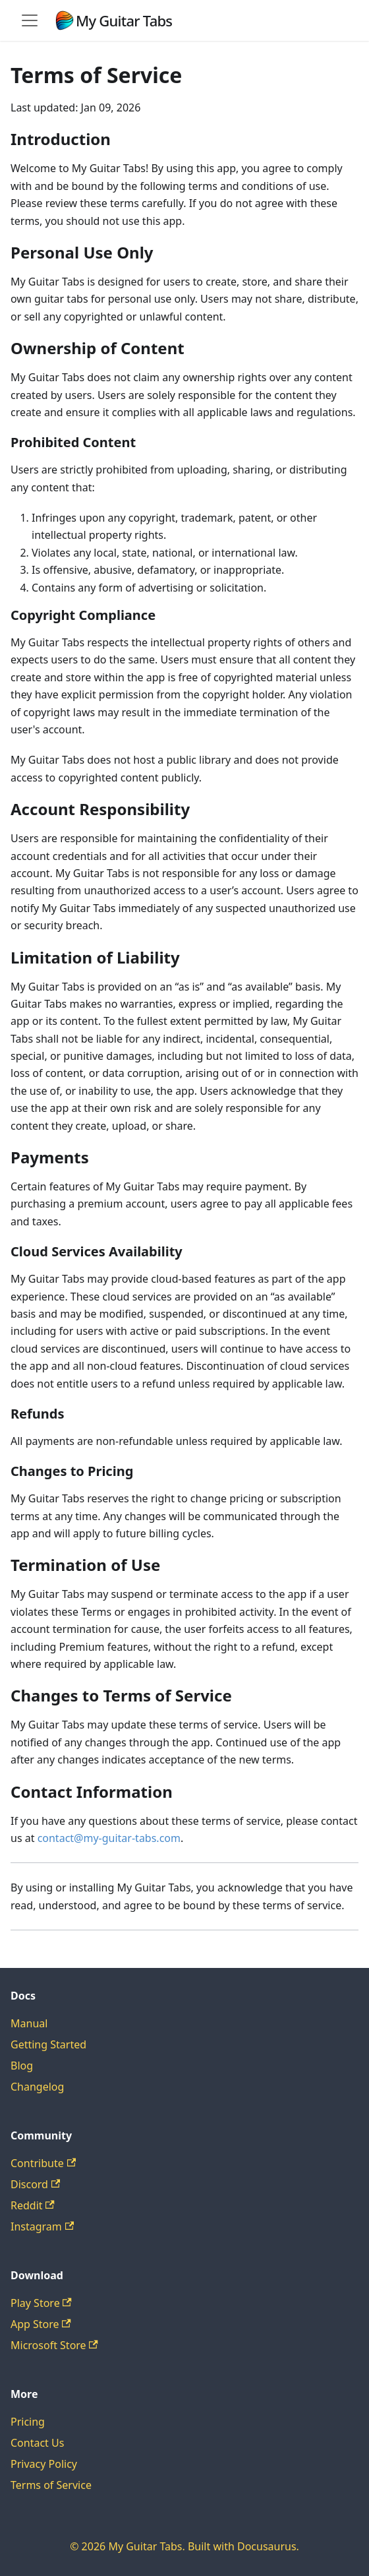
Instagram (42, 2226)
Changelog (37, 2086)
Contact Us (37, 2443)
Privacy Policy (44, 2464)
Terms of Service (51, 2485)
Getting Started (48, 2044)
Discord (35, 2184)
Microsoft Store (54, 2345)
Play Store (41, 2303)
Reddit (33, 2205)
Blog (22, 2065)
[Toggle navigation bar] (30, 20)
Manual (29, 2023)
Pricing (28, 2421)
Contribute (43, 2163)
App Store (41, 2324)
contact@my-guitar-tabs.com (109, 1838)
